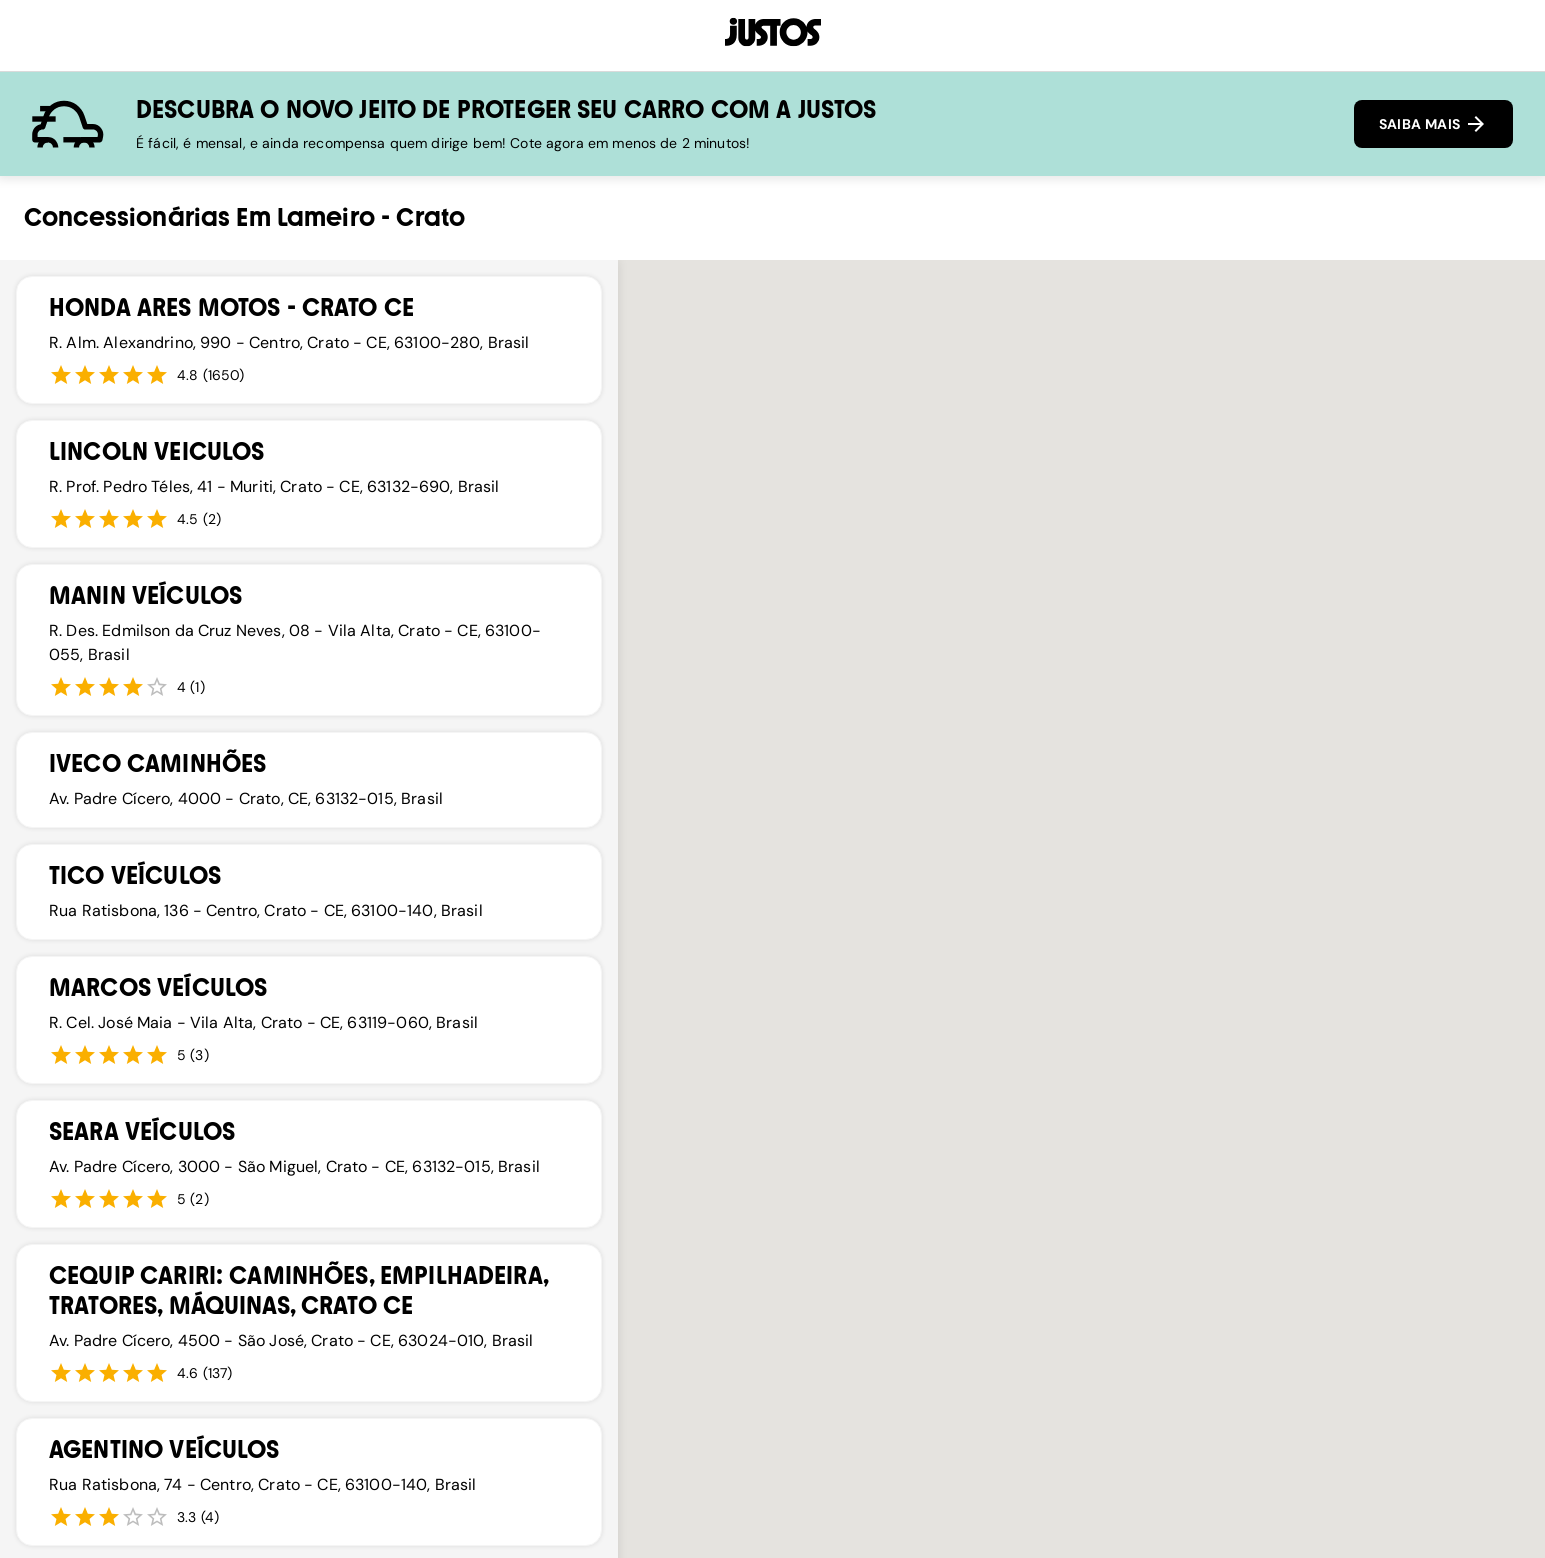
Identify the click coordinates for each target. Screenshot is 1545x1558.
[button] (826, 1041)
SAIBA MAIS (1433, 124)
